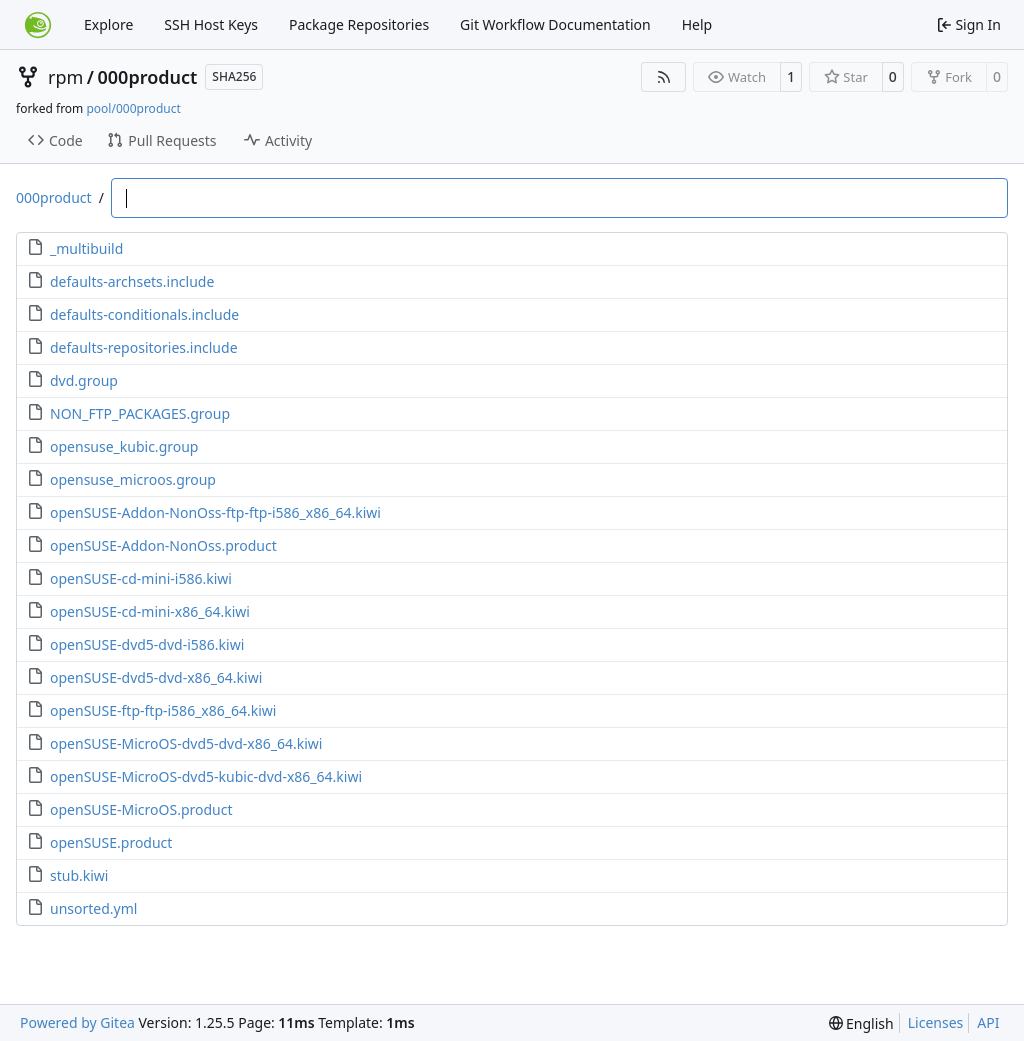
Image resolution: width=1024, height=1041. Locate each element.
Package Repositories (359, 24)
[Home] (38, 25)
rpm (65, 77)
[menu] (861, 1023)
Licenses (936, 1022)
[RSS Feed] (664, 77)
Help (697, 24)
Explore (108, 24)
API (988, 1022)
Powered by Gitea (77, 1022)
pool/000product (133, 108)
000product (148, 77)
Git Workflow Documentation (555, 24)
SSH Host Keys (211, 24)
